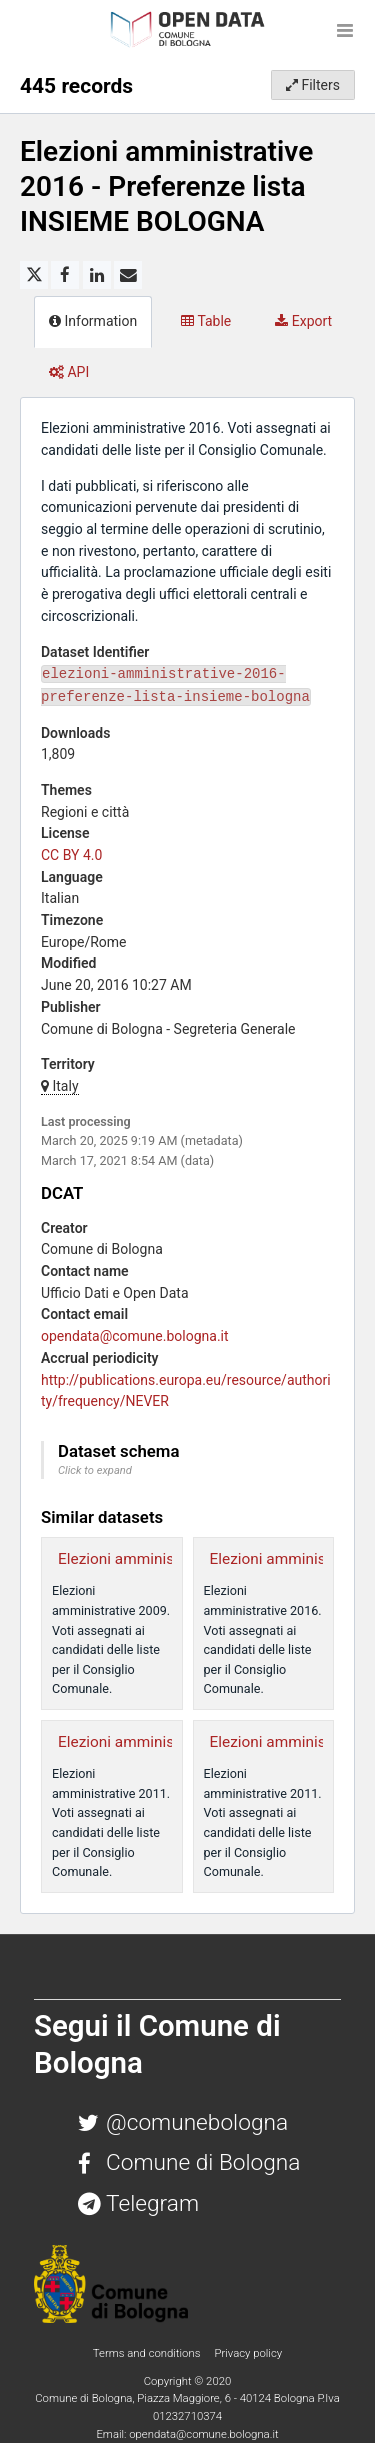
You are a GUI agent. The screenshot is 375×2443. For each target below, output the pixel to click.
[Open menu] (345, 30)
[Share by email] (128, 275)
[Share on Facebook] (65, 275)
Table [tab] (206, 321)
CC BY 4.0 (71, 855)
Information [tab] (93, 321)
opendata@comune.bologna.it (135, 1336)
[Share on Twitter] (34, 275)
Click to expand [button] (95, 1470)
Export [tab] (303, 321)
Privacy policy (248, 2353)
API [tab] (69, 372)
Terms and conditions (148, 2353)
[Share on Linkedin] (97, 275)
